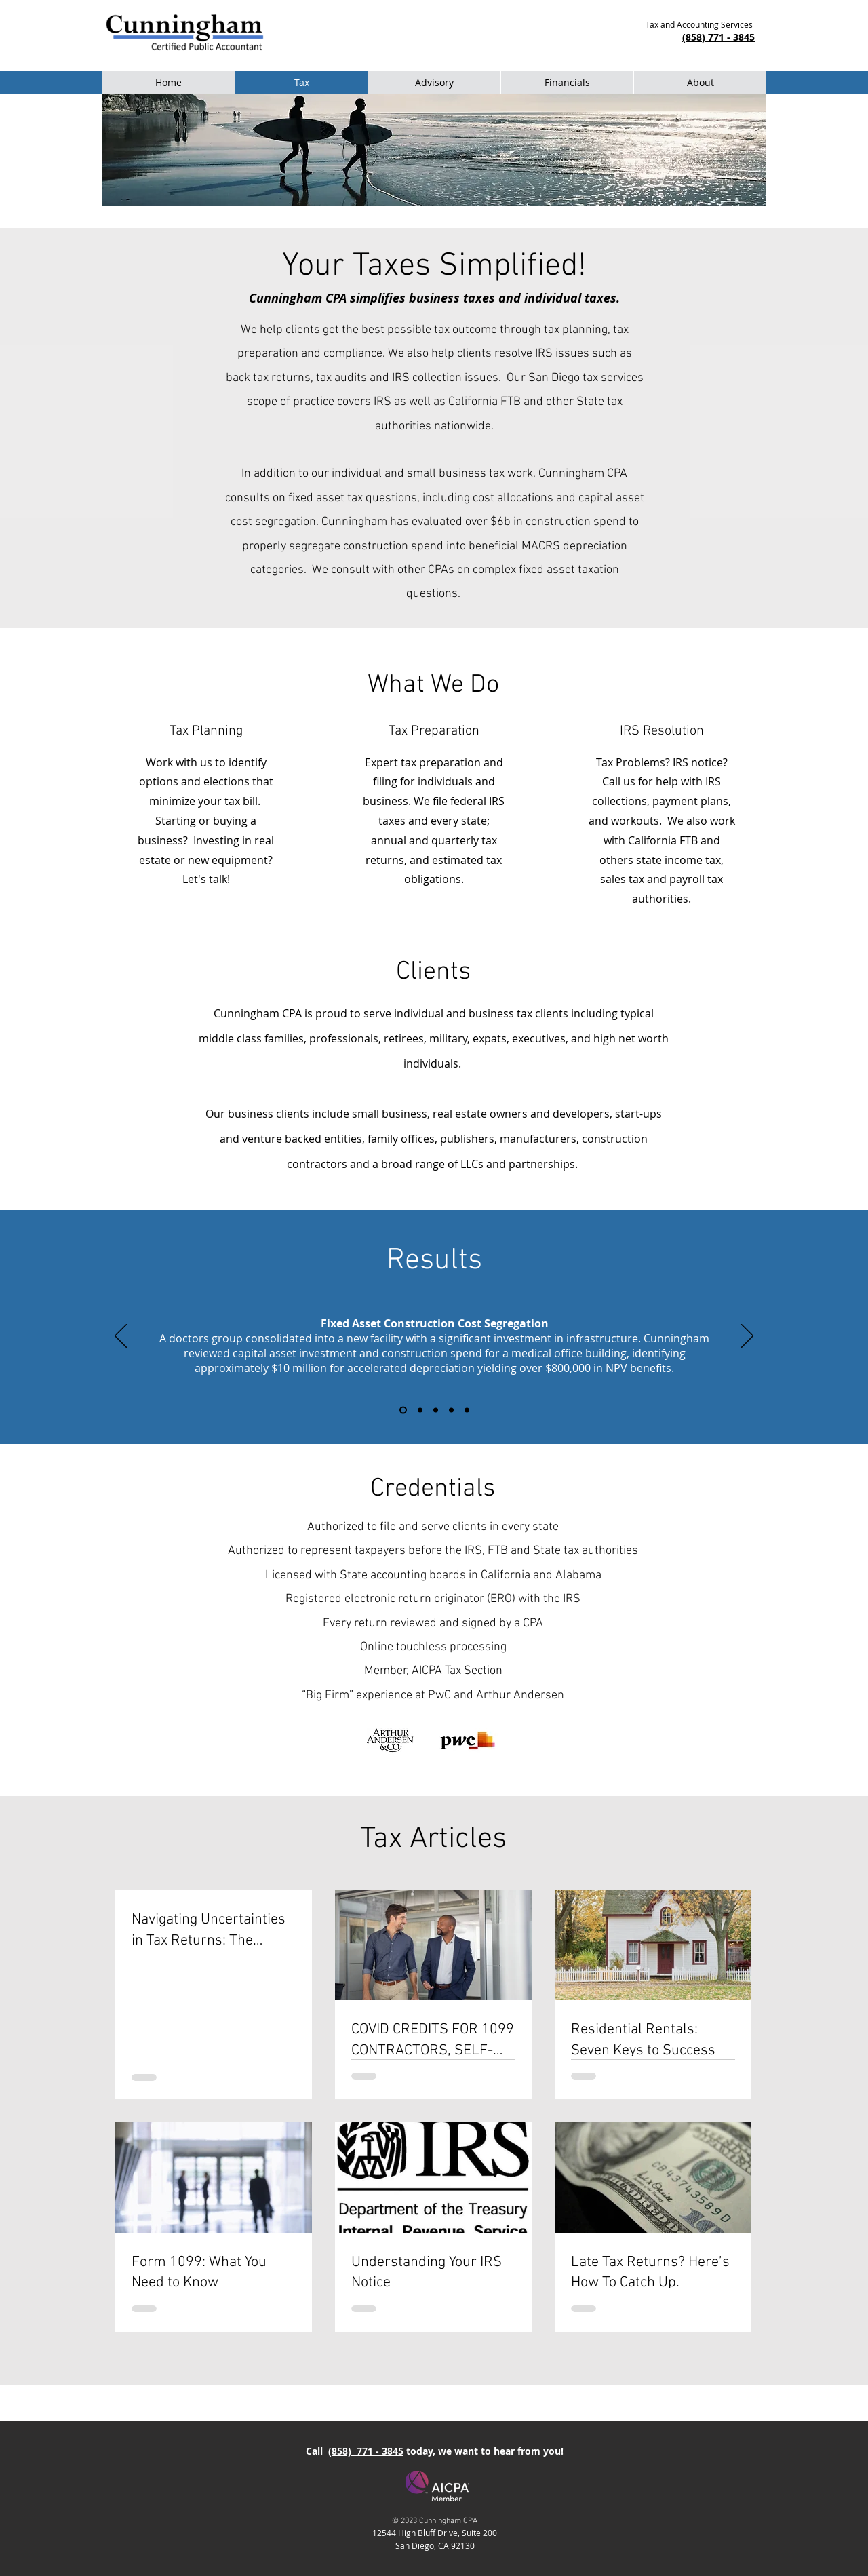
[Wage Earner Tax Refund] (467, 1410)
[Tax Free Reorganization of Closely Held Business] (435, 1410)
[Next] (747, 1337)
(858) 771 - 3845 (365, 2450)
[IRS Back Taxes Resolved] (451, 1410)
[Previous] (121, 1337)
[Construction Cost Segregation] (403, 1410)
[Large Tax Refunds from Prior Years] (420, 1410)
